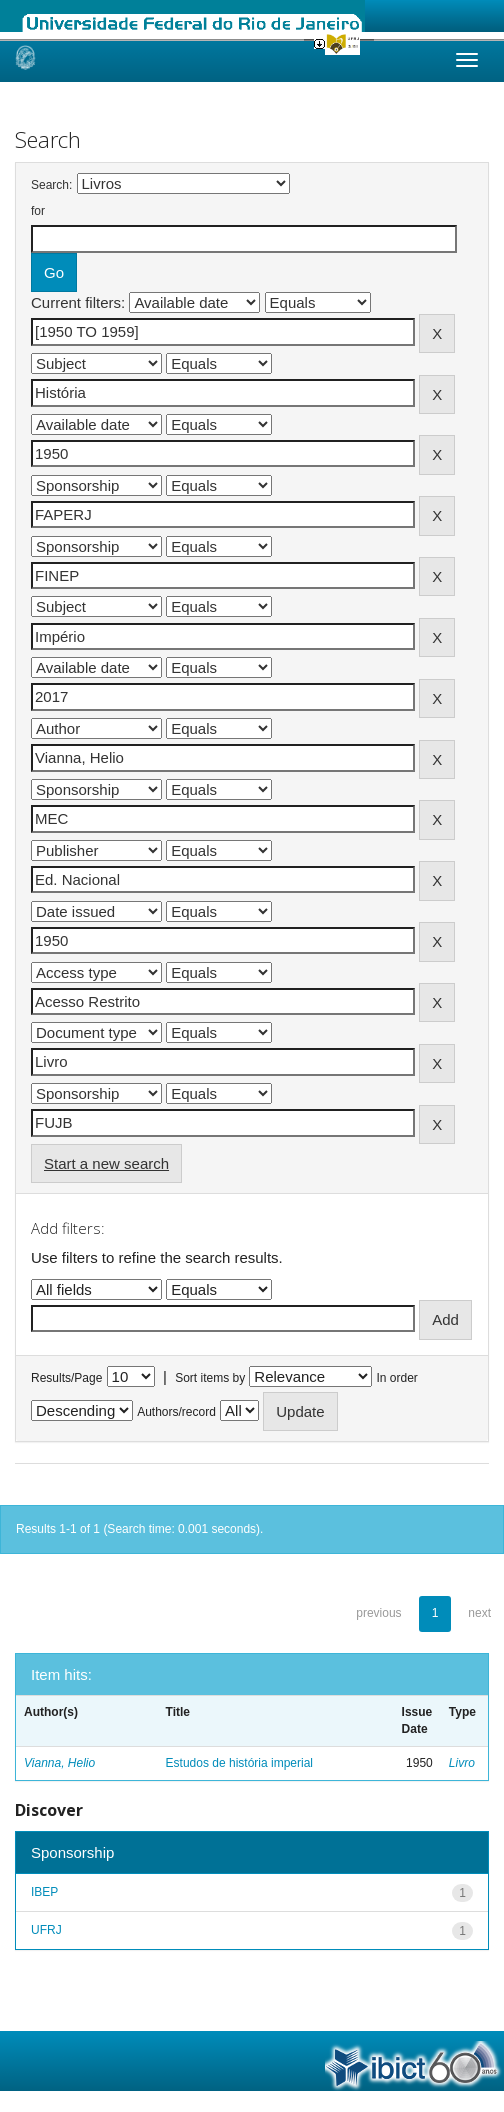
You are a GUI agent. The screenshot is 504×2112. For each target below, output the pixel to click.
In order (397, 1378)
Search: (51, 185)
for (38, 211)
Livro (462, 1763)
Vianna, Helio (59, 1763)
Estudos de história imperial (239, 1763)
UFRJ (46, 1930)
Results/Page (66, 1378)
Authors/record (176, 1412)
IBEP (44, 1892)
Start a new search (106, 1163)
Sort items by (210, 1378)
